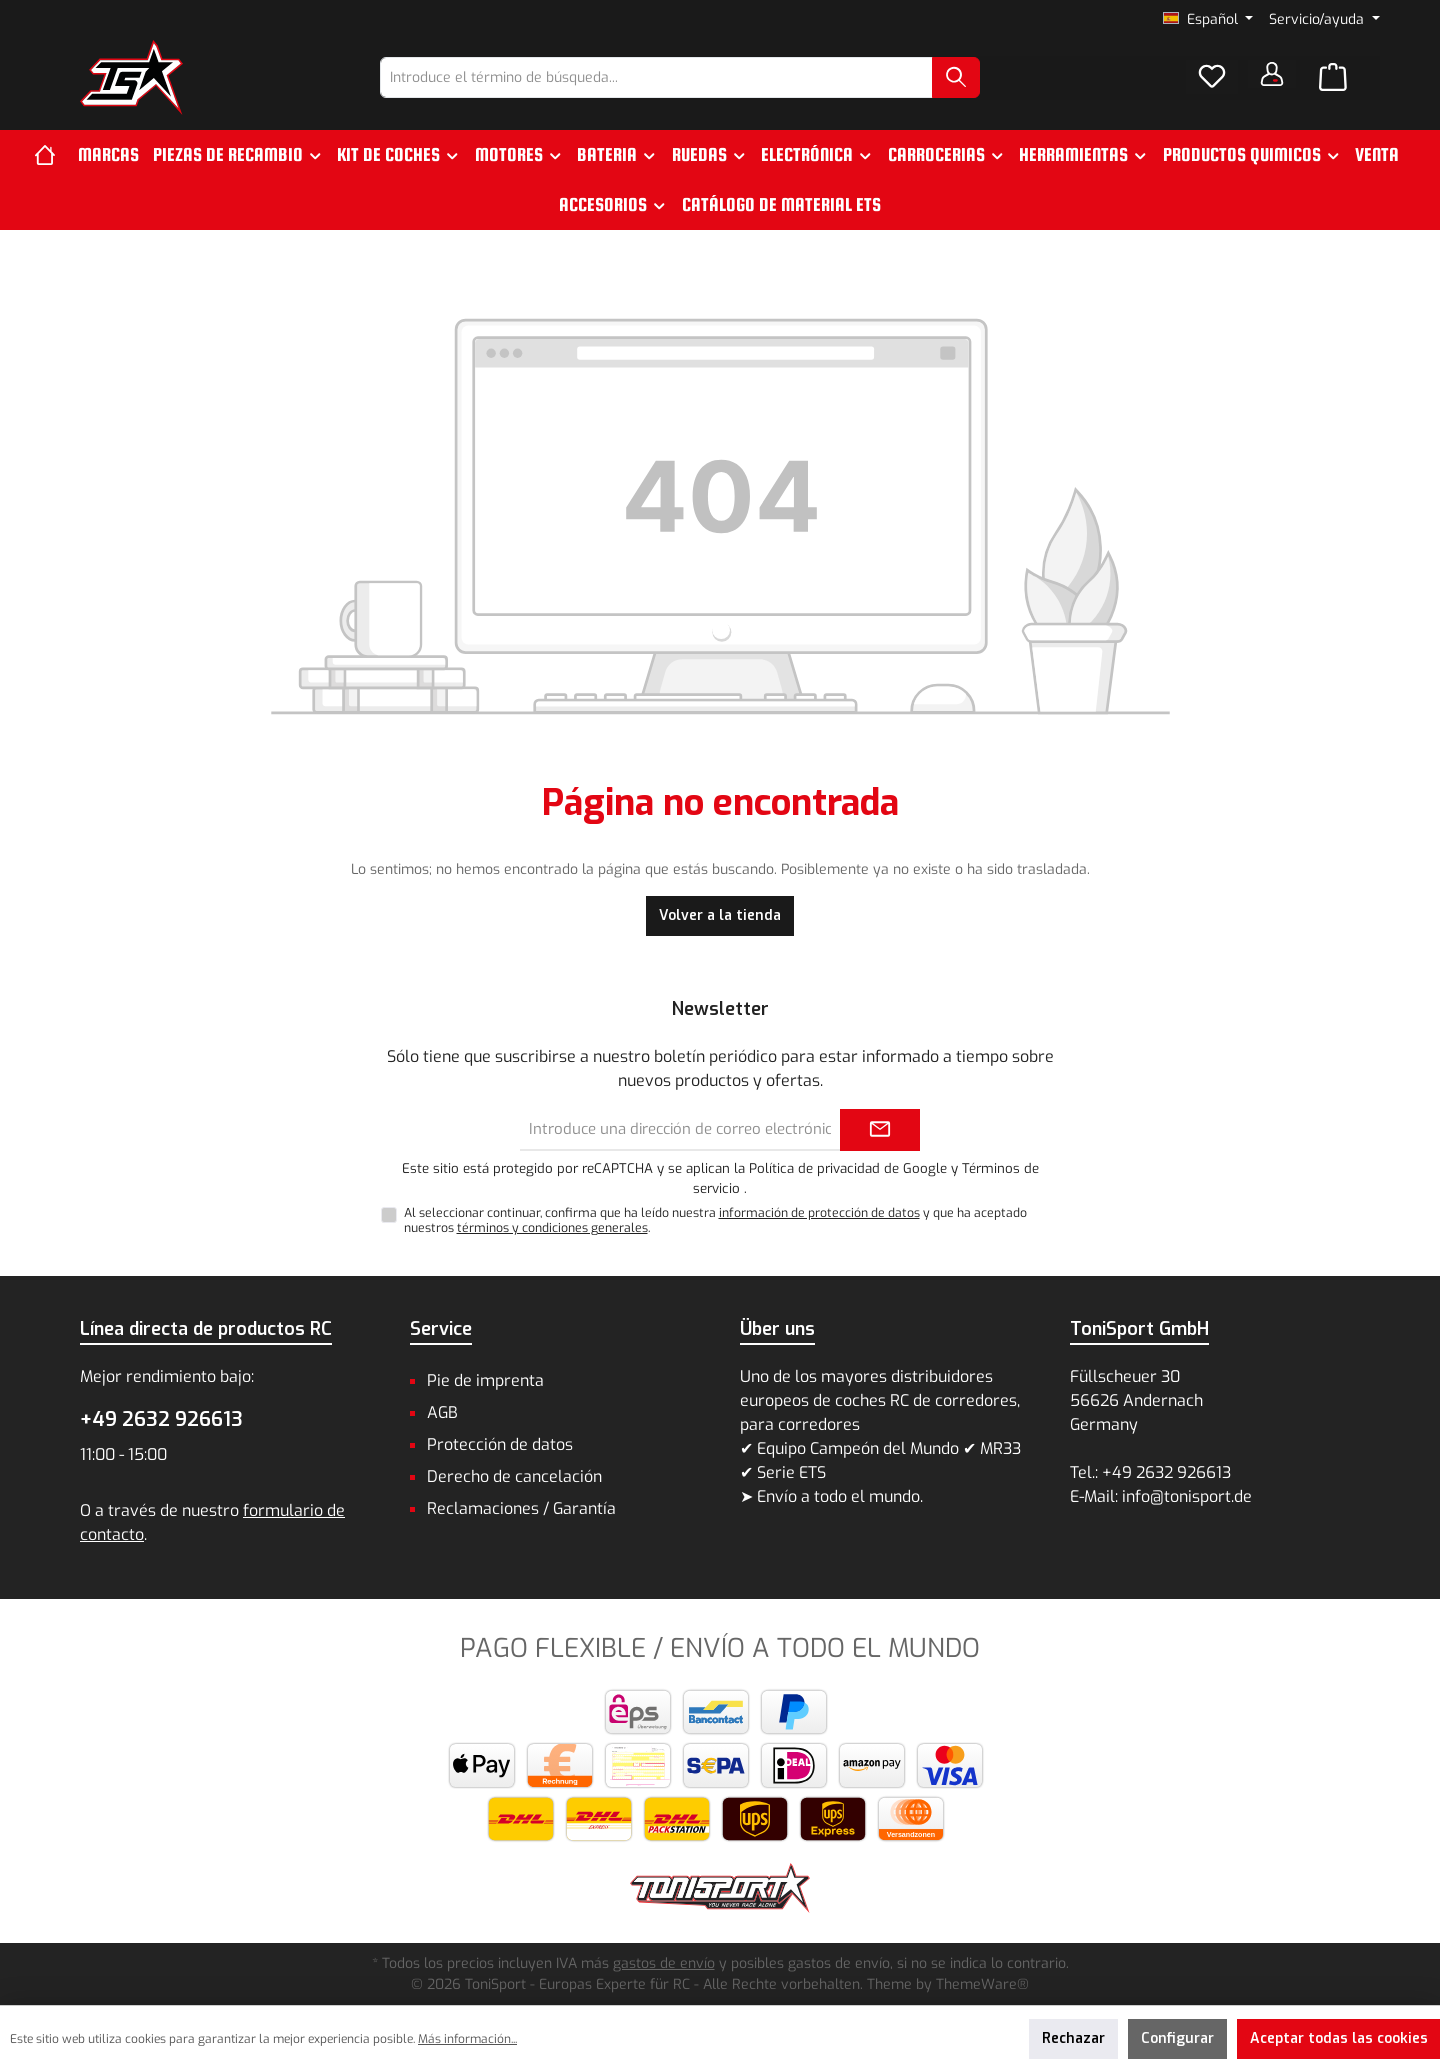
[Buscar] (956, 77)
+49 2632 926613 (161, 1419)
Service (441, 1329)
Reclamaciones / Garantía (521, 1508)
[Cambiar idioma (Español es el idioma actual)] (1208, 20)
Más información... (467, 2039)
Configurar (1177, 2038)
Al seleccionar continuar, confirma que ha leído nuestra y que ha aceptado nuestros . (715, 1220)
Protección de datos (500, 1444)
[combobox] (656, 77)
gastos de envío (664, 1963)
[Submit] (880, 1130)
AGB (442, 1412)
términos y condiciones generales (552, 1228)
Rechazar (1073, 2038)
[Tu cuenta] (1272, 74)
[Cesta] (1333, 78)
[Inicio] (52, 155)
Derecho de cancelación (514, 1476)
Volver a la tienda (720, 915)
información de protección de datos (819, 1213)
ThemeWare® (982, 1984)
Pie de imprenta (485, 1380)
